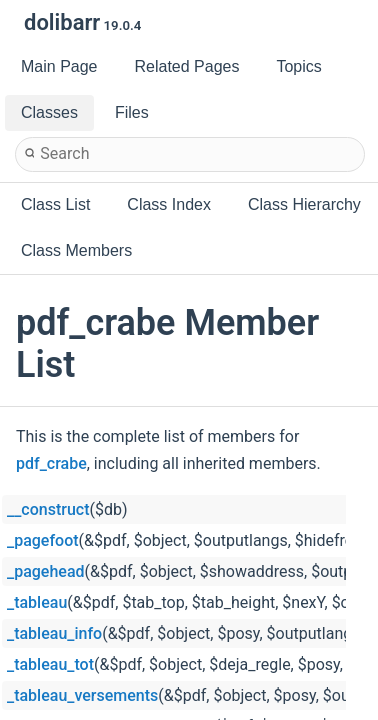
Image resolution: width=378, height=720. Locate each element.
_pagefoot (43, 540)
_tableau (37, 602)
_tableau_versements (82, 695)
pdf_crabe (51, 463)
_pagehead (46, 571)
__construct (48, 509)
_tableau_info (54, 633)
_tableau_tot (50, 664)
